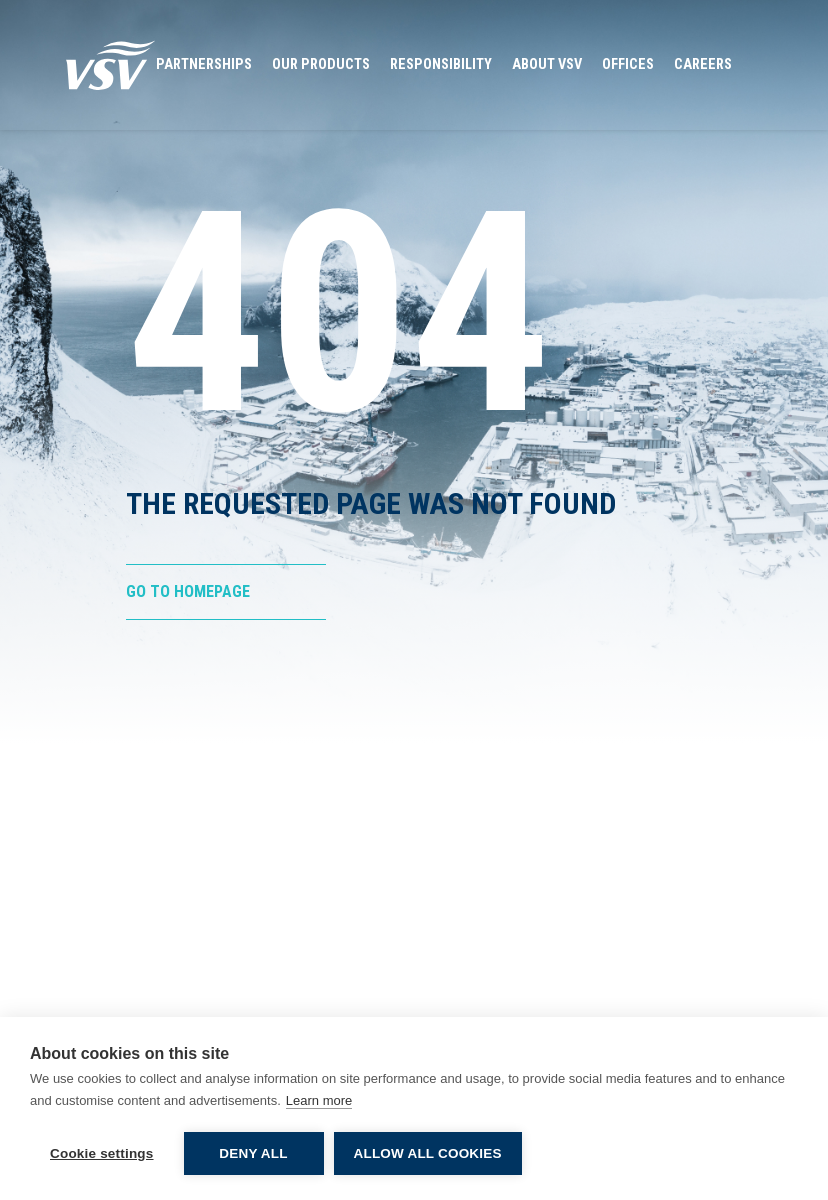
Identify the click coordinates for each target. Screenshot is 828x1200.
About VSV (547, 64)
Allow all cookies (428, 1153)
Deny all (253, 1153)
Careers (703, 64)
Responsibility (441, 64)
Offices (628, 64)
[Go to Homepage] (111, 65)
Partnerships (204, 64)
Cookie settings (102, 1153)
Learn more (319, 1100)
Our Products (321, 64)
